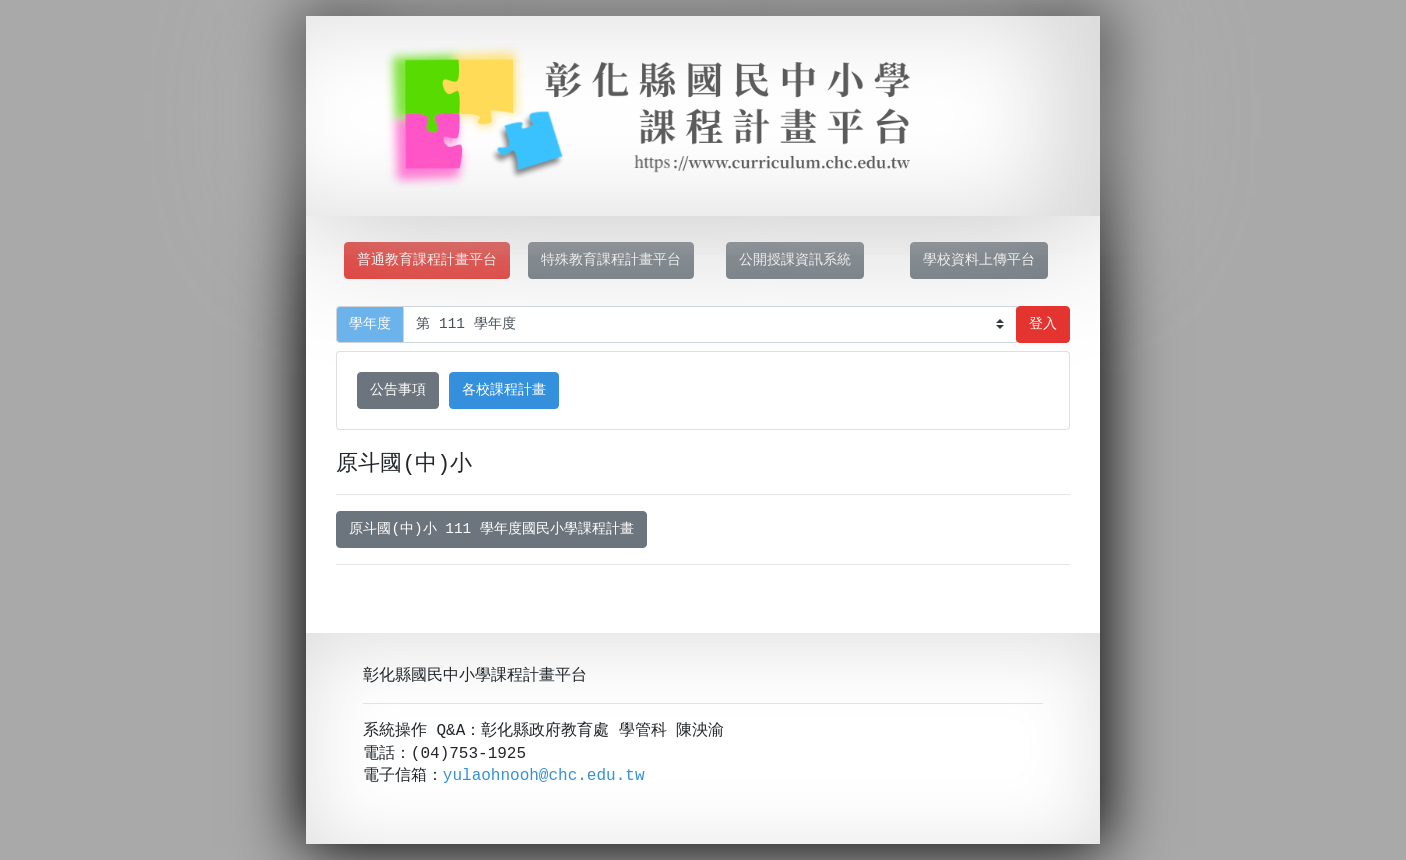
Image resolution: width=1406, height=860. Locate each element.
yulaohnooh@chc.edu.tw (544, 776)
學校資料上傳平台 (979, 260)
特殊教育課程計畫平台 (611, 260)
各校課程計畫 (504, 390)
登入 (1043, 324)
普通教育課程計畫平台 (427, 260)
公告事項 (398, 390)
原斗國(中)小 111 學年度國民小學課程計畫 (491, 529)
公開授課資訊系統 (795, 260)
